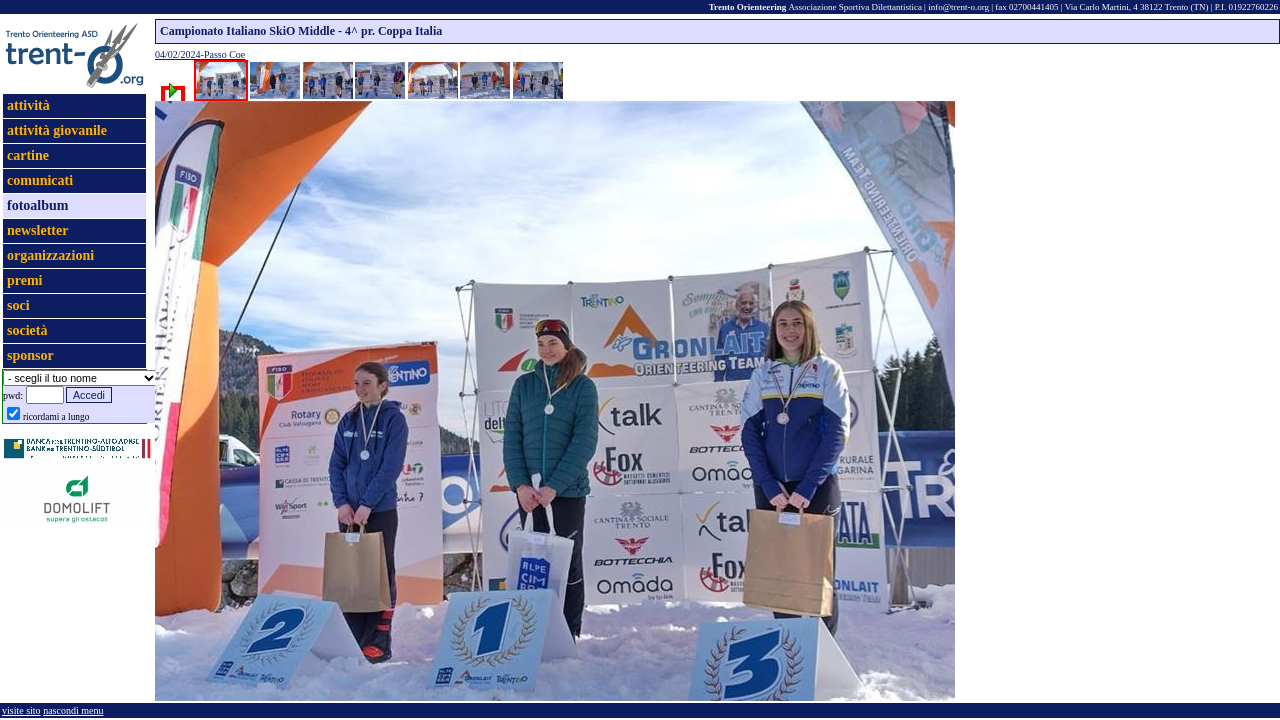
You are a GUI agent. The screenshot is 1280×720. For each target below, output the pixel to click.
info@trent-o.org (958, 7)
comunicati (40, 180)
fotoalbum (37, 205)
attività (28, 105)
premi (25, 280)
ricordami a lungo (56, 417)
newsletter (37, 230)
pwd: (13, 395)
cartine (28, 155)
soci (18, 305)
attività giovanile (57, 130)
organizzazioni (50, 255)
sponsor (30, 355)
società (27, 330)
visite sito (21, 710)
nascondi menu (73, 710)
